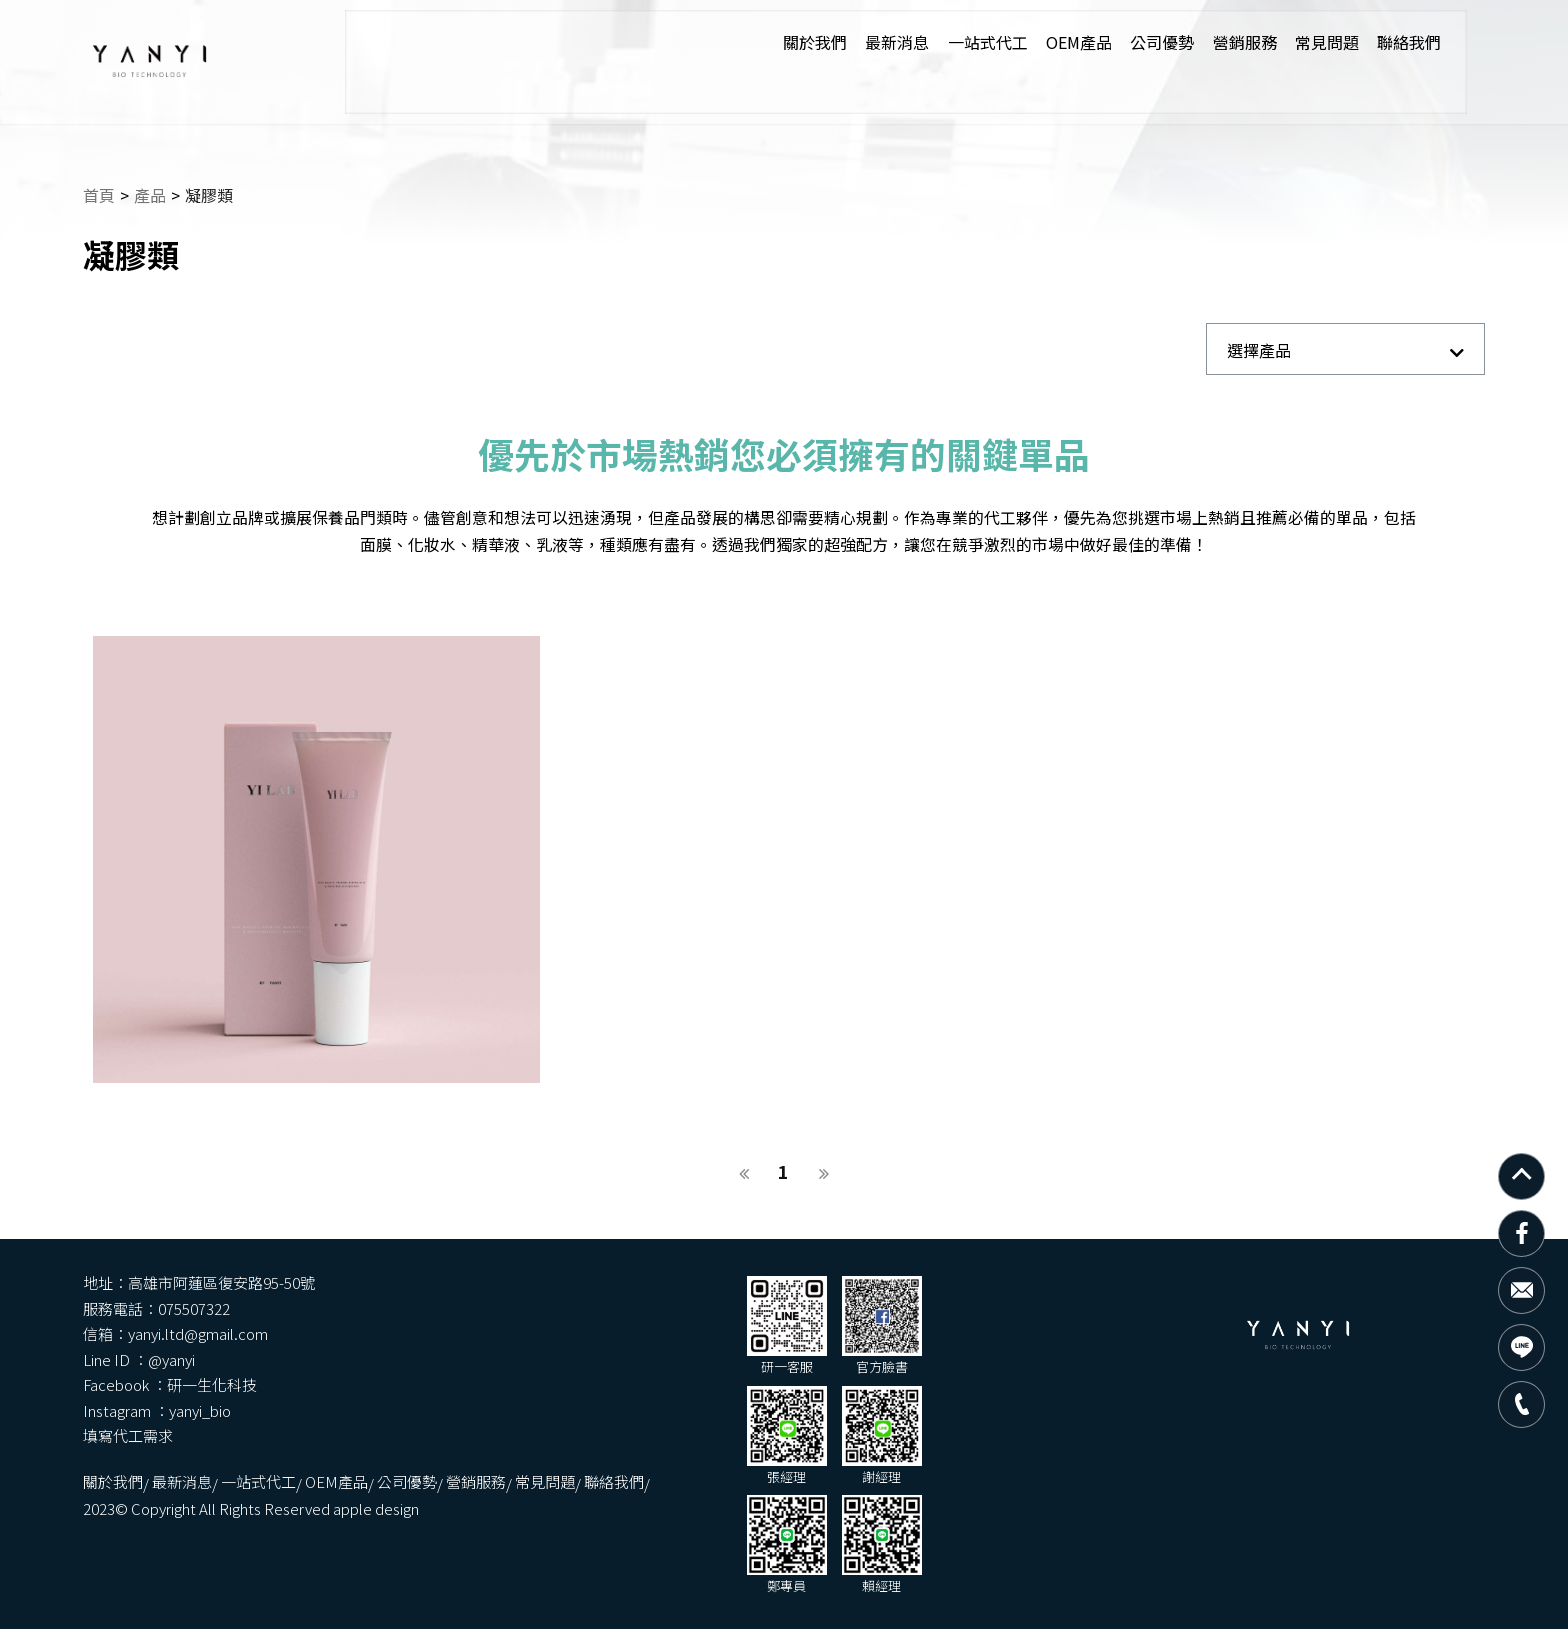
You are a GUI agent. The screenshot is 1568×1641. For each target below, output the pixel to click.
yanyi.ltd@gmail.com (499, 1325)
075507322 (905, 1300)
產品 (151, 178)
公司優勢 (1124, 43)
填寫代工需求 (429, 1376)
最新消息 (854, 43)
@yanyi (882, 1325)
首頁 (100, 178)
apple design (677, 1450)
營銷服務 (1208, 43)
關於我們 (770, 43)
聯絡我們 (1376, 43)
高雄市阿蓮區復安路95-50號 (522, 1300)
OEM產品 (1039, 43)
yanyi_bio (911, 1351)
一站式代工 (946, 43)
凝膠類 (212, 178)
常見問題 (1292, 43)
